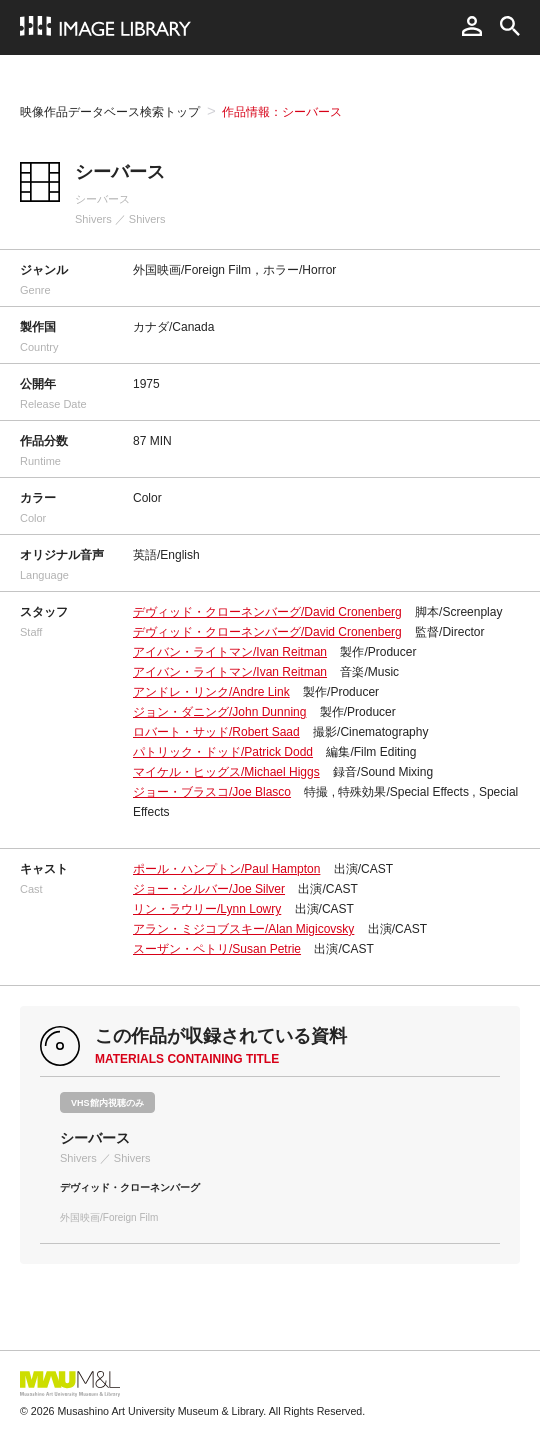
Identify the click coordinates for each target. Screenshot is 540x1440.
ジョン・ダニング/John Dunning (219, 712)
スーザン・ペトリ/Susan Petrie (217, 949)
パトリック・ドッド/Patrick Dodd (223, 752)
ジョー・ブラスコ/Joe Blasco (212, 792)
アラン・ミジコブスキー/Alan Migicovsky (243, 929)
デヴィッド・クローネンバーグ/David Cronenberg (267, 612)
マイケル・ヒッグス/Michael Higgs (226, 772)
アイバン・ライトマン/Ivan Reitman (230, 652)
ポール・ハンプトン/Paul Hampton (226, 869)
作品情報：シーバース (282, 112)
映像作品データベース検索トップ (110, 112)
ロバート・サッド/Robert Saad (216, 732)
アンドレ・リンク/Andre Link (211, 692)
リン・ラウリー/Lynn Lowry (207, 909)
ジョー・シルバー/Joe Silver (209, 889)
